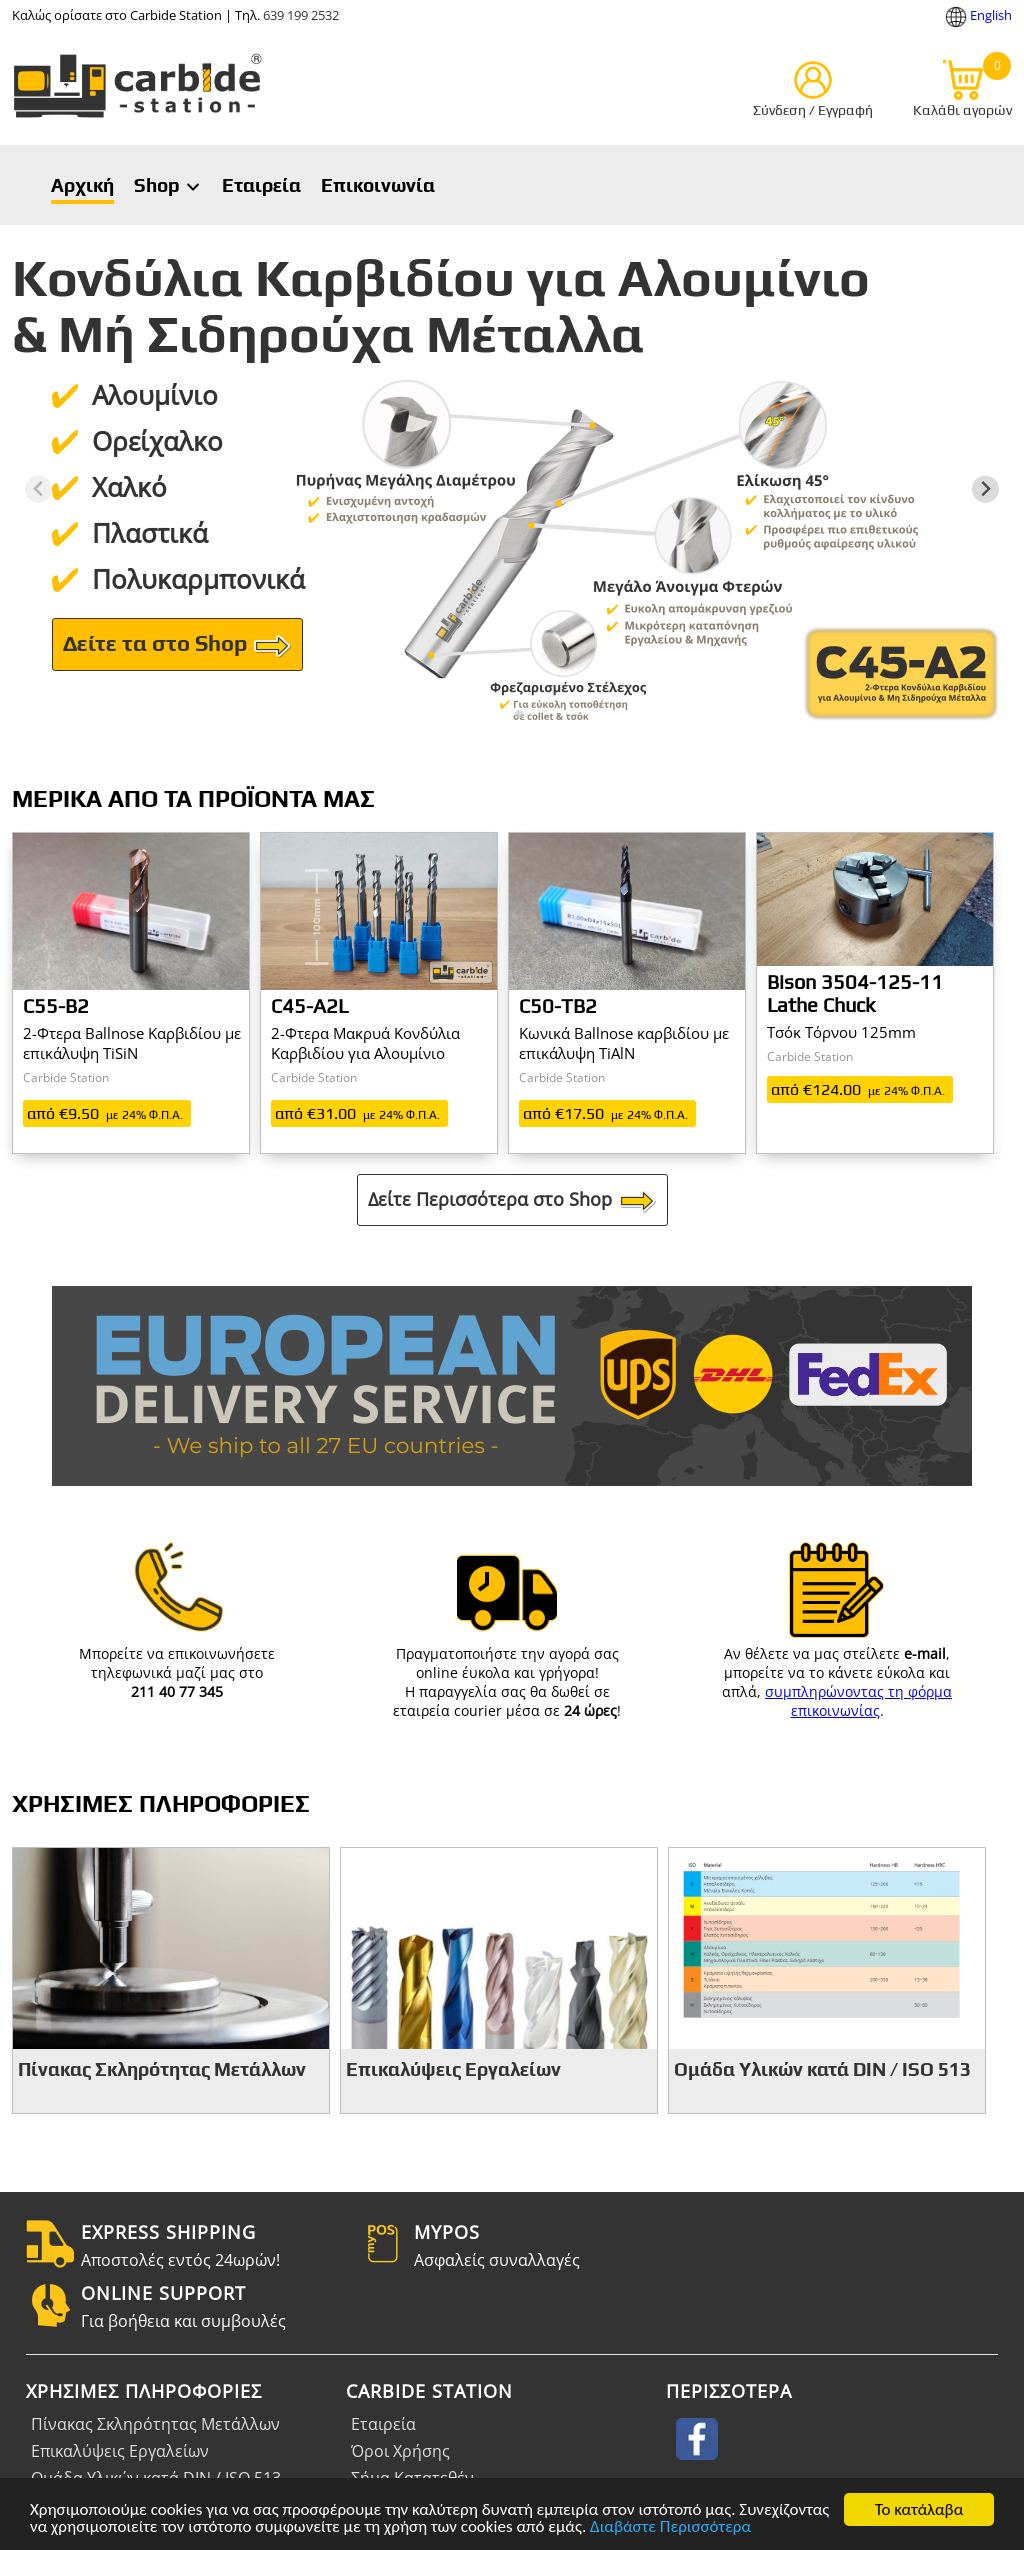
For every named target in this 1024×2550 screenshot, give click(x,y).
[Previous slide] (38, 489)
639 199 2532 (301, 15)
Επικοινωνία (378, 185)
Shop (168, 185)
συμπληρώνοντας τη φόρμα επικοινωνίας (858, 1701)
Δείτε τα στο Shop (177, 646)
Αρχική (82, 185)
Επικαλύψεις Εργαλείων (120, 2451)
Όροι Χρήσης (400, 2451)
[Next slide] (985, 489)
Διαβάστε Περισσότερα (670, 2528)
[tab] (504, 713)
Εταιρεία (261, 185)
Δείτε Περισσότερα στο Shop (512, 1201)
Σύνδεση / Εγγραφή (813, 110)
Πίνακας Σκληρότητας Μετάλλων (155, 2424)
